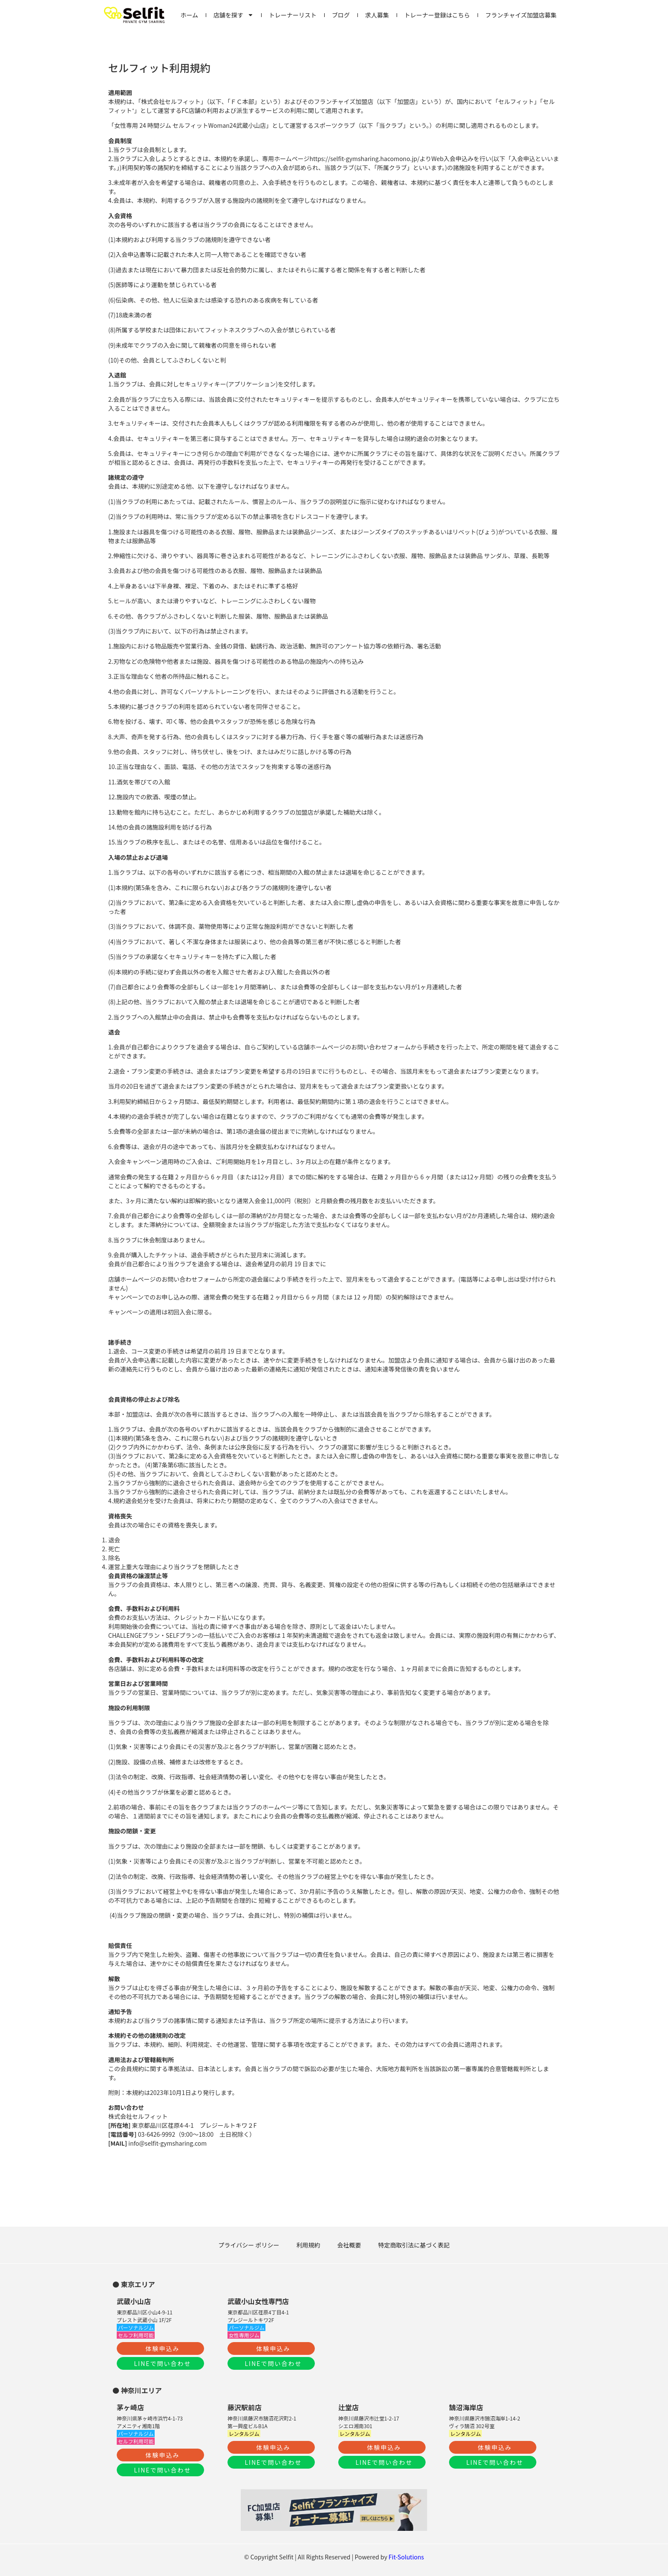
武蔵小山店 (134, 2301)
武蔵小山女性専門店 (258, 2301)
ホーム (190, 15)
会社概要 (349, 2245)
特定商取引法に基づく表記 (413, 2245)
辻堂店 (348, 2407)
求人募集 (377, 15)
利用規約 (308, 2245)
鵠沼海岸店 (466, 2407)
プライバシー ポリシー (249, 2245)
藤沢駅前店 (244, 2407)
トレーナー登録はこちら (437, 15)
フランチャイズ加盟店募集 (520, 15)
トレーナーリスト (293, 15)
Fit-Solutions (406, 2557)
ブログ (341, 15)
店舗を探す (233, 15)
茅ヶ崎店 (130, 2407)
